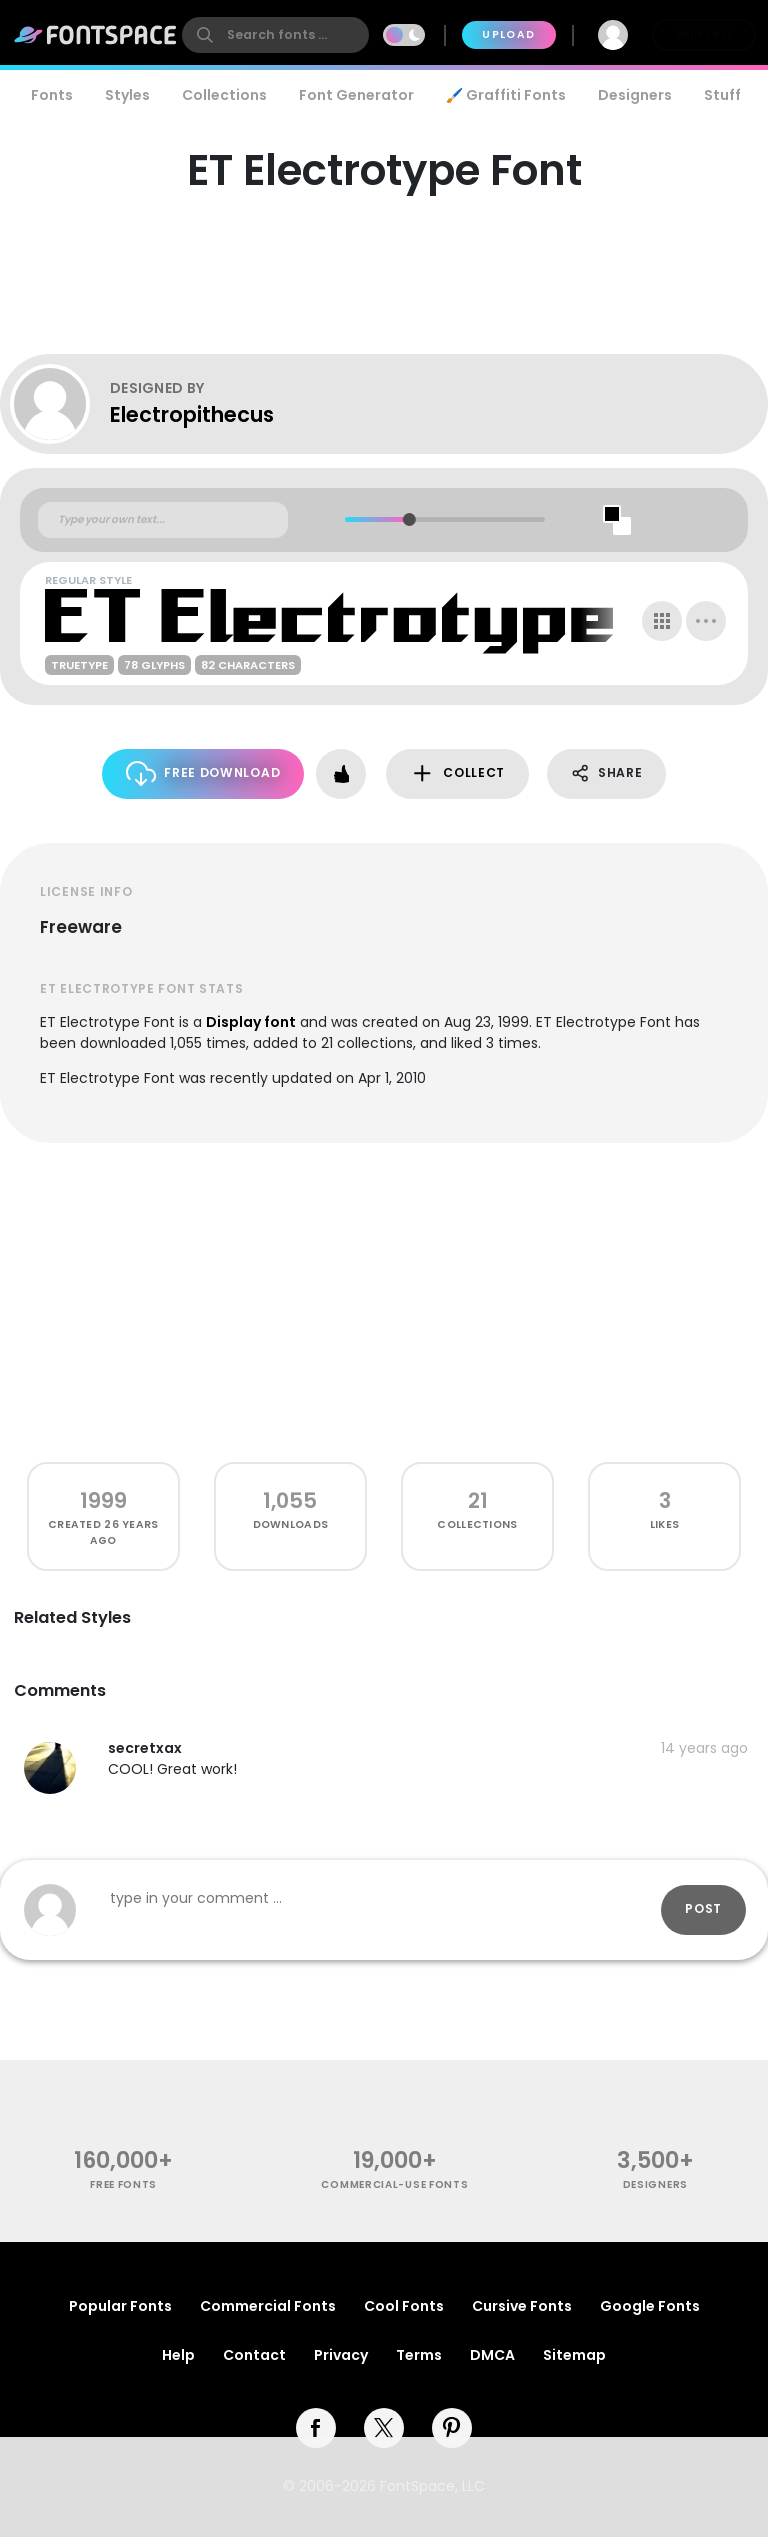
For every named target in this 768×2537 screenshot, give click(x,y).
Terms (419, 2355)
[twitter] (384, 2428)
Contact (254, 2355)
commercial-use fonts (394, 2184)
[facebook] (316, 2428)
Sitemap (574, 2355)
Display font (251, 1022)
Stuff (722, 95)
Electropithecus (192, 414)
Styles (127, 95)
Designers (635, 95)
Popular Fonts (120, 2306)
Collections (224, 95)
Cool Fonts (404, 2306)
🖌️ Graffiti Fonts (506, 95)
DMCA (492, 2355)
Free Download (203, 773)
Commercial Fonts (268, 2306)
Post (703, 1908)
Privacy (341, 2355)
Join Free (704, 34)
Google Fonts (650, 2306)
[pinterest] (452, 2428)
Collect (457, 773)
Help (178, 2355)
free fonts (123, 2184)
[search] (275, 35)
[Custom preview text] (163, 520)
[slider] (409, 519)
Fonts (52, 95)
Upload (508, 34)
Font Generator (356, 95)
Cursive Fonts (522, 2306)
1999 (103, 1500)
